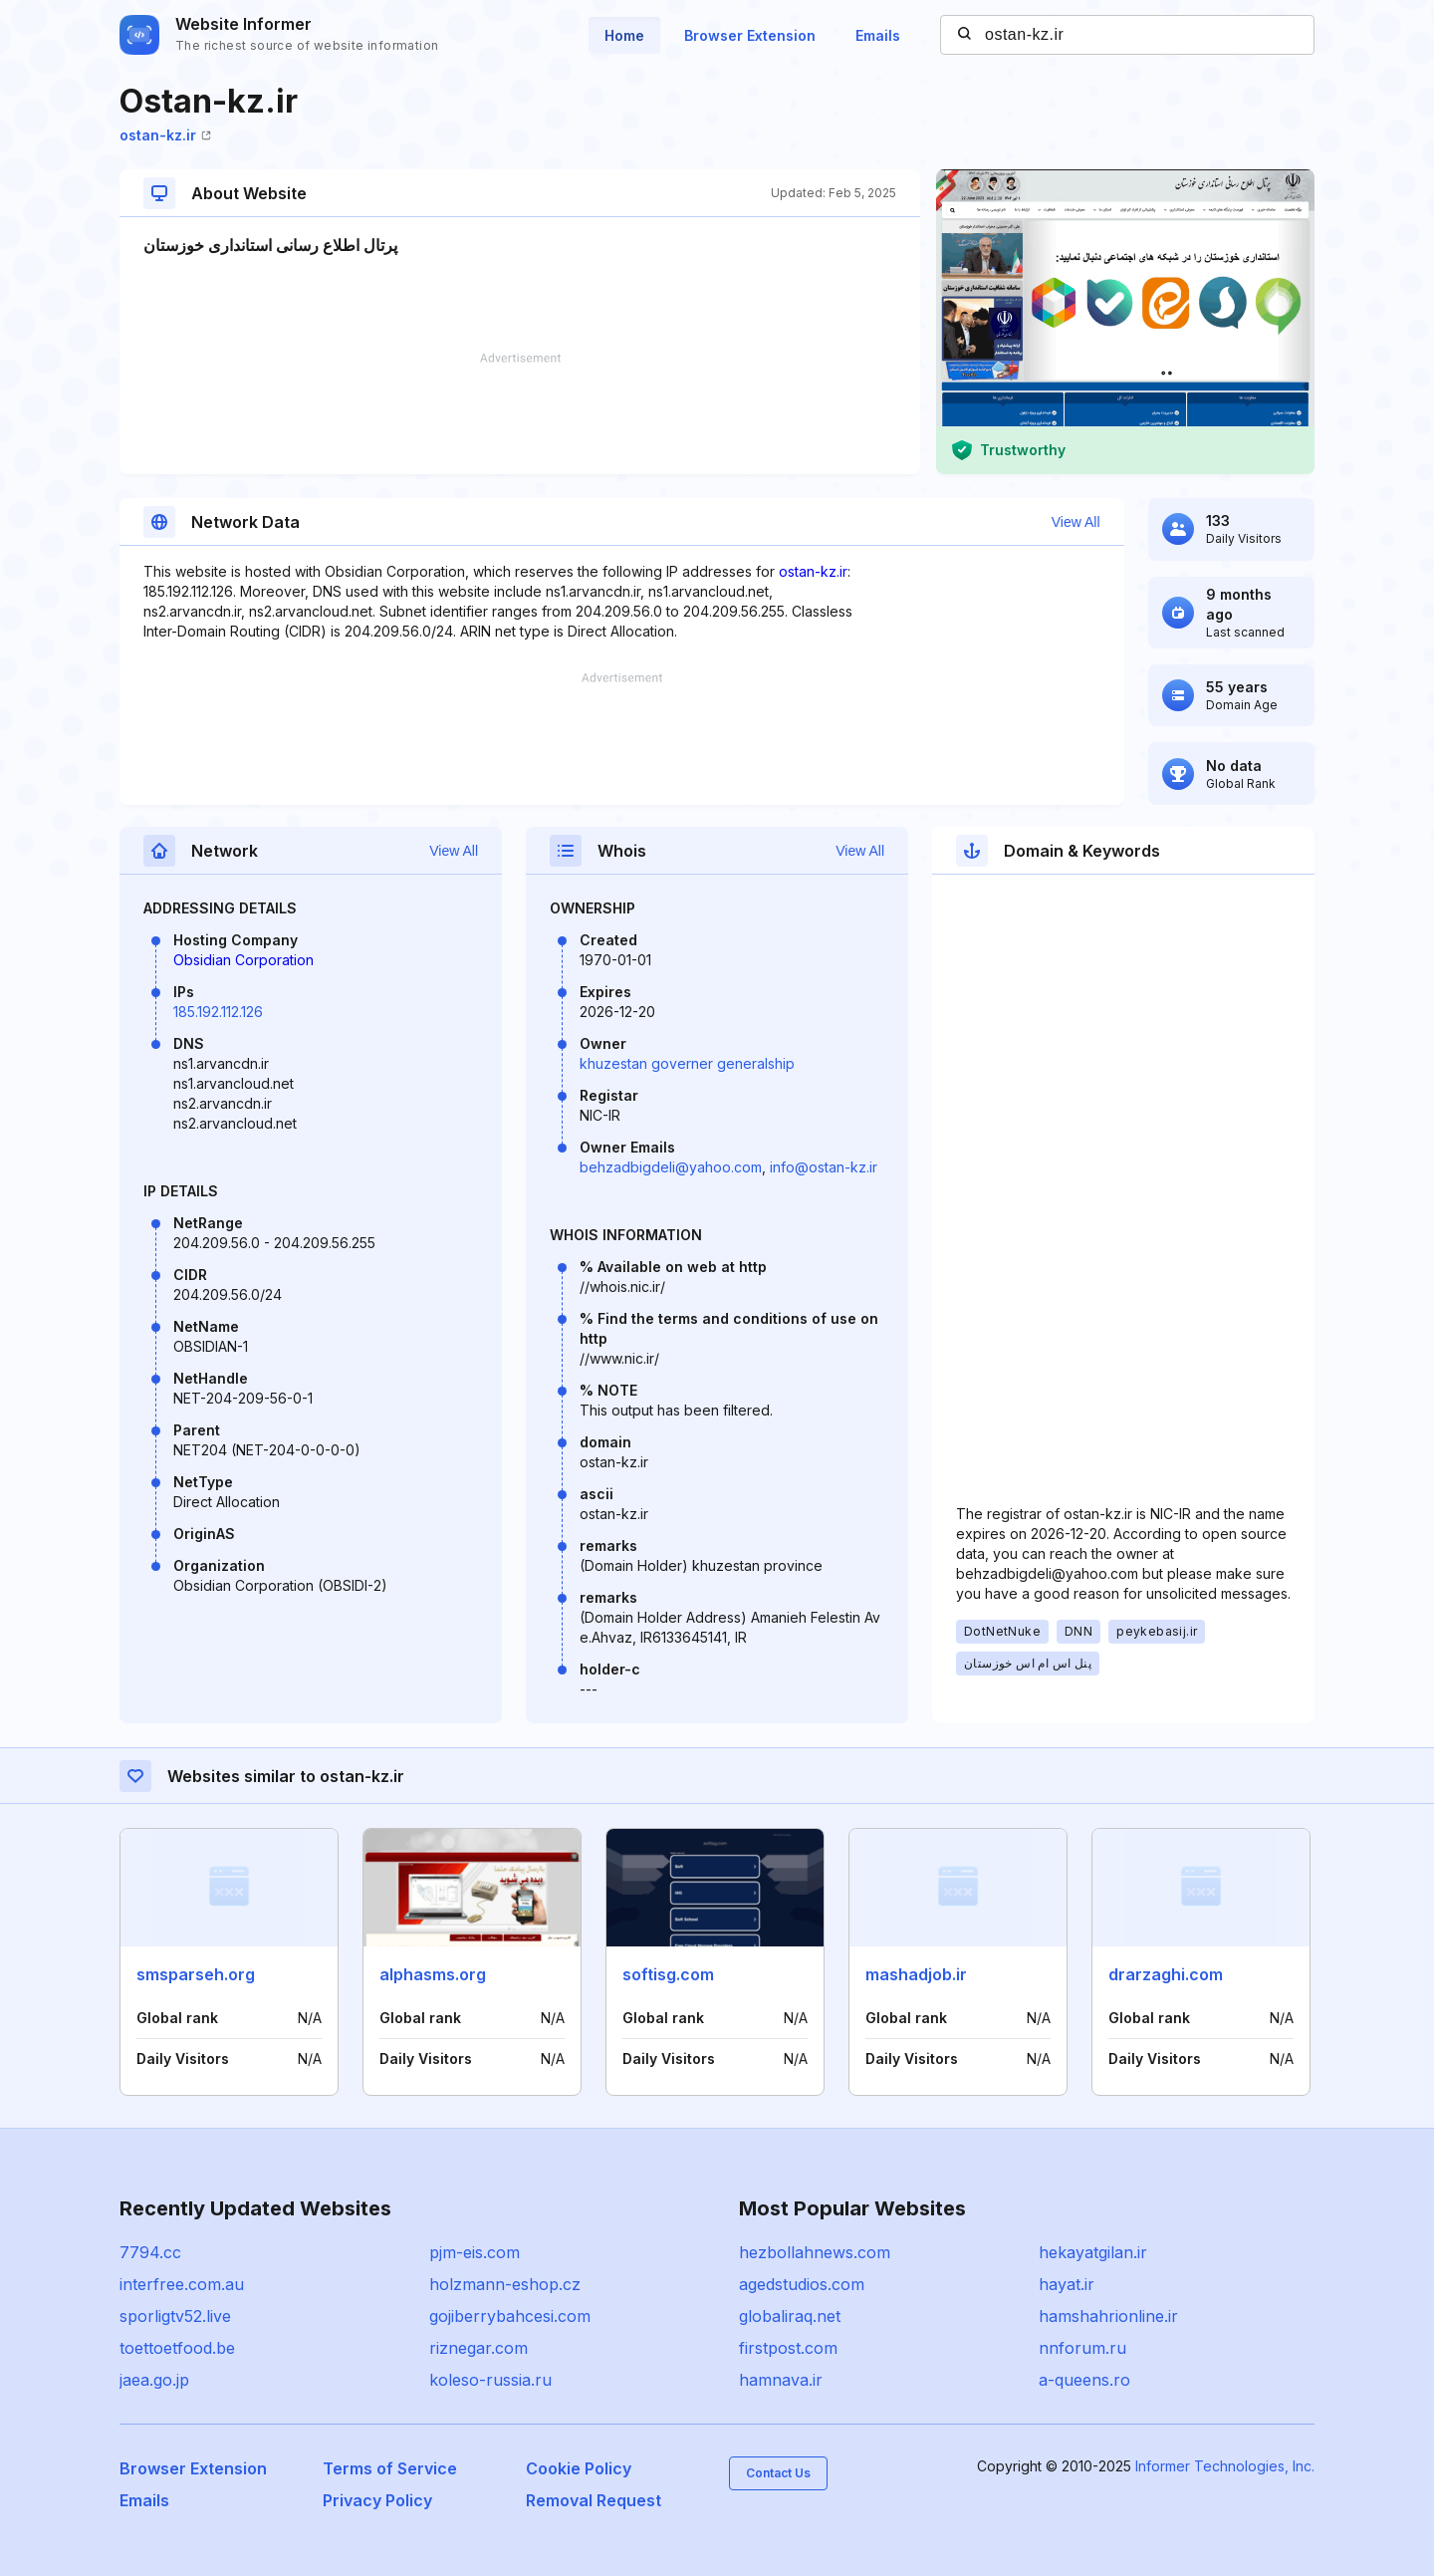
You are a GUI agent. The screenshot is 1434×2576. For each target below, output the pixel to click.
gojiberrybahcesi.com (510, 2316)
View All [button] (1076, 522)
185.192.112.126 (218, 1011)
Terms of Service (390, 2468)
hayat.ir (1066, 2284)
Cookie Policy (578, 2468)
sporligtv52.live (175, 2316)
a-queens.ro (1084, 2380)
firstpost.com (788, 2348)
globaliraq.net (789, 2316)
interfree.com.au (182, 2284)
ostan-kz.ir (165, 135)
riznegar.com (478, 2348)
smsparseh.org (195, 1974)
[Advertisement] (519, 413)
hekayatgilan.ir (1093, 2252)
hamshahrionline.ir (1108, 2316)
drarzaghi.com (1165, 1974)
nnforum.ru (1082, 2348)
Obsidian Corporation (243, 959)
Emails (877, 35)
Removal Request (593, 2500)
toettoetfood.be (177, 2348)
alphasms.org (432, 1974)
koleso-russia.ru (490, 2380)
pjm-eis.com (474, 2252)
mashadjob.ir (916, 1974)
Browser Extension (750, 35)
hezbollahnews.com (814, 2252)
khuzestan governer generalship (687, 1063)
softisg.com (668, 1974)
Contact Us (778, 2472)
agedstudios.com (801, 2284)
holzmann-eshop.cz (505, 2284)
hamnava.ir (781, 2380)
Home (624, 35)
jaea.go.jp (154, 2380)
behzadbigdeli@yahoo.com (671, 1167)
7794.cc (150, 2252)
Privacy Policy (377, 2500)
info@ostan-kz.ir (823, 1167)
